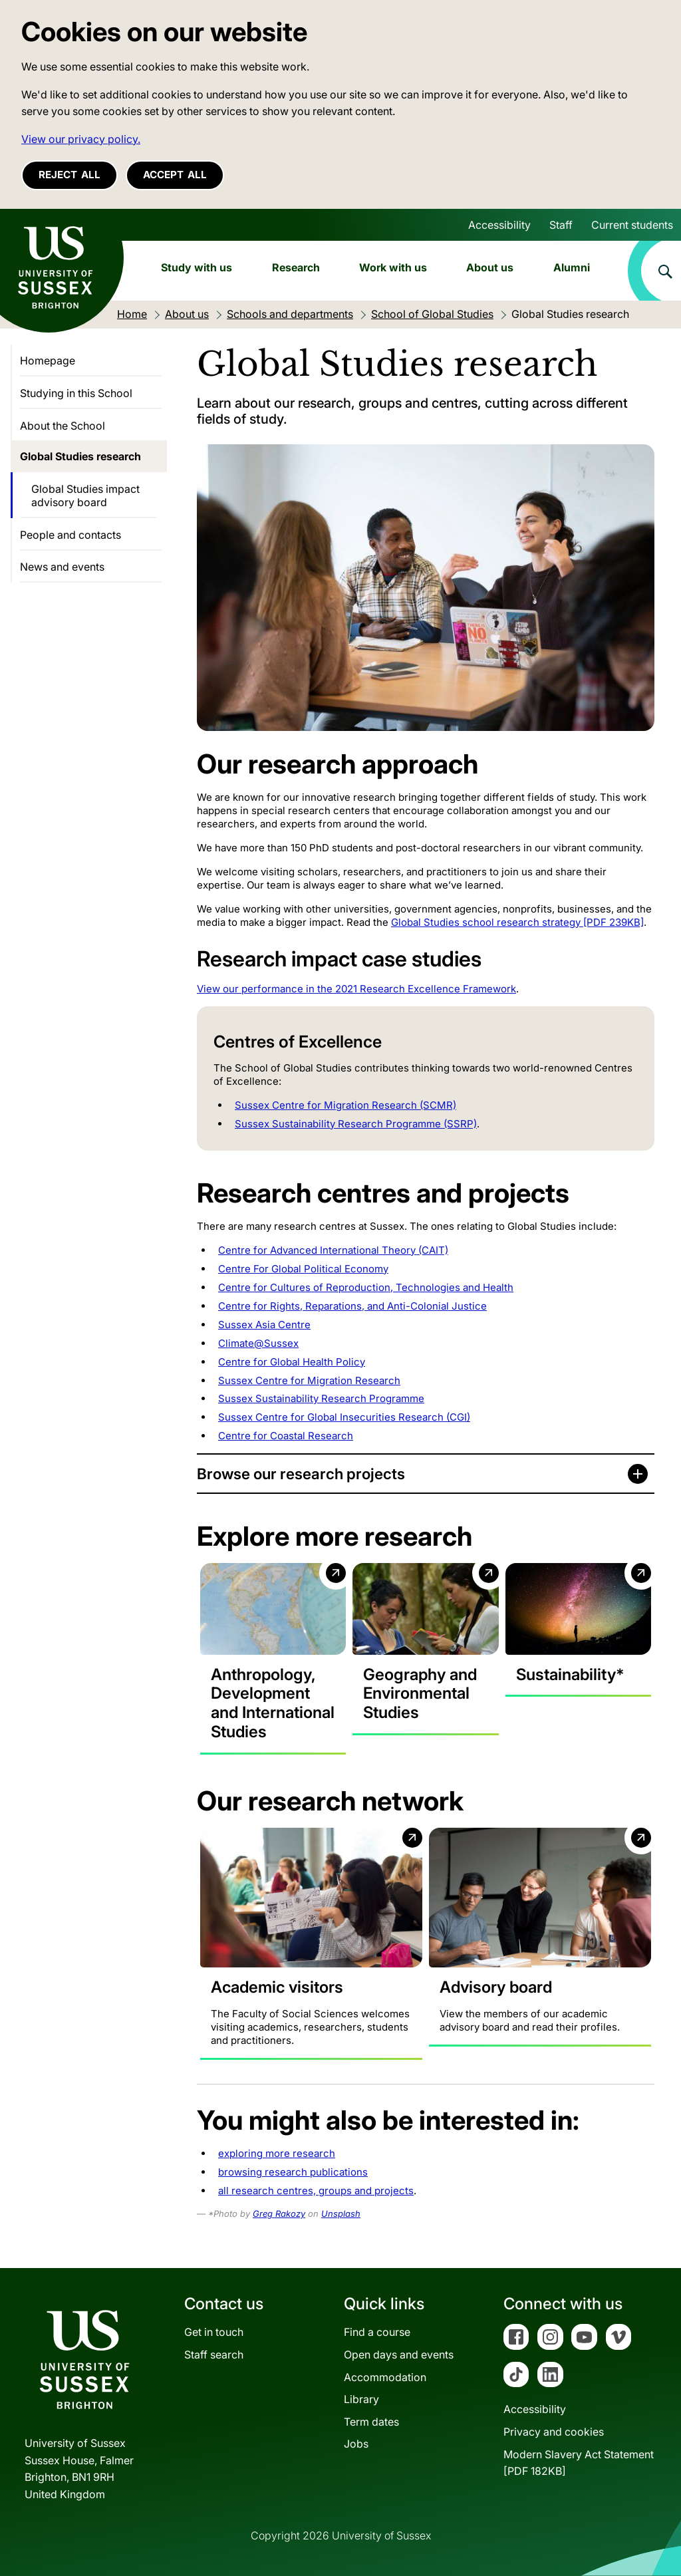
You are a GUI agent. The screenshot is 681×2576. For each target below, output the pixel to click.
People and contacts (70, 534)
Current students (632, 224)
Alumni (571, 267)
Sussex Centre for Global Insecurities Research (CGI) (344, 1417)
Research (296, 267)
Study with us (196, 267)
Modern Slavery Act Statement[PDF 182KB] (578, 2463)
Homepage (47, 360)
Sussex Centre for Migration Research (309, 1380)
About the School (62, 425)
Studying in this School (76, 393)
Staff (561, 224)
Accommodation (385, 2377)
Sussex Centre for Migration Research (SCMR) (345, 1105)
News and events (62, 566)
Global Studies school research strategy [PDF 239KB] (517, 922)
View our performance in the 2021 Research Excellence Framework (356, 988)
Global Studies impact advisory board (85, 495)
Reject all (69, 174)
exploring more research (276, 2153)
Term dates (371, 2421)
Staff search (213, 2354)
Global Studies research (80, 456)
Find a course (377, 2332)
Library (361, 2399)
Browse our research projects (301, 1474)
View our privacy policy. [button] (80, 139)
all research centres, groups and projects (316, 2190)
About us (489, 267)
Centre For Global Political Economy (303, 1268)
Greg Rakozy (279, 2213)
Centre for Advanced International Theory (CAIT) (333, 1250)
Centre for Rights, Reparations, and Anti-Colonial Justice (352, 1306)
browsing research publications (293, 2172)
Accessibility (499, 224)
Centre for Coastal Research (285, 1435)
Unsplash (340, 2213)
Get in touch (213, 2332)
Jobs (356, 2443)
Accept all (175, 174)
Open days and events (399, 2354)
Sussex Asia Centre (264, 1324)
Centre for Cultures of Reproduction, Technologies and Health (365, 1287)
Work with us (393, 267)
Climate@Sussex (258, 1343)
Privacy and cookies (553, 2431)
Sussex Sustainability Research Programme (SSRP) (356, 1123)
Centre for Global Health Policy (291, 1362)
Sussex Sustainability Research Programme (321, 1398)
